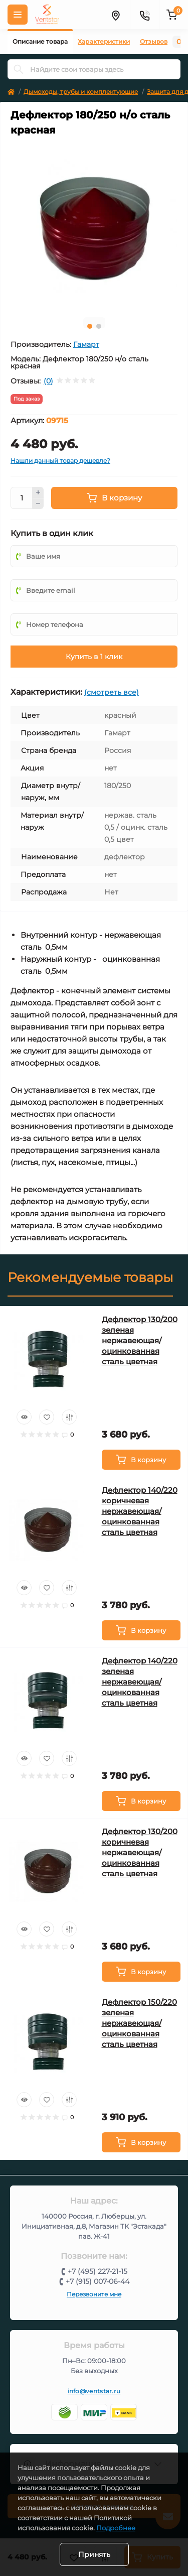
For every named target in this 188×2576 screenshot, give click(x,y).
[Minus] (38, 503)
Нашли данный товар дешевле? (60, 460)
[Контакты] (144, 14)
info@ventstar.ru (94, 2391)
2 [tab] (98, 326)
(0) (48, 380)
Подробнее (115, 2528)
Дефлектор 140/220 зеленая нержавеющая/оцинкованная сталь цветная (139, 1682)
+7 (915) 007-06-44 (97, 2281)
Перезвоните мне (94, 2294)
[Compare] (69, 1417)
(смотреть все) (111, 692)
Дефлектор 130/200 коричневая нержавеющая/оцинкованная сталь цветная (139, 1852)
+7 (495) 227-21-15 (97, 2271)
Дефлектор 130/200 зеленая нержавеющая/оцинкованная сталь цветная (139, 1340)
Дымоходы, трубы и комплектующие (81, 91)
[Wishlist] (46, 1417)
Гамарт (86, 344)
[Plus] (38, 492)
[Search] (19, 69)
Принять (94, 2554)
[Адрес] (115, 14)
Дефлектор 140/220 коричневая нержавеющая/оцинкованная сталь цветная (139, 1511)
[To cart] (141, 1460)
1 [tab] (89, 326)
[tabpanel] (94, 226)
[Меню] (18, 15)
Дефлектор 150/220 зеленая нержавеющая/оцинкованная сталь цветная (139, 2023)
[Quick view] (24, 1417)
